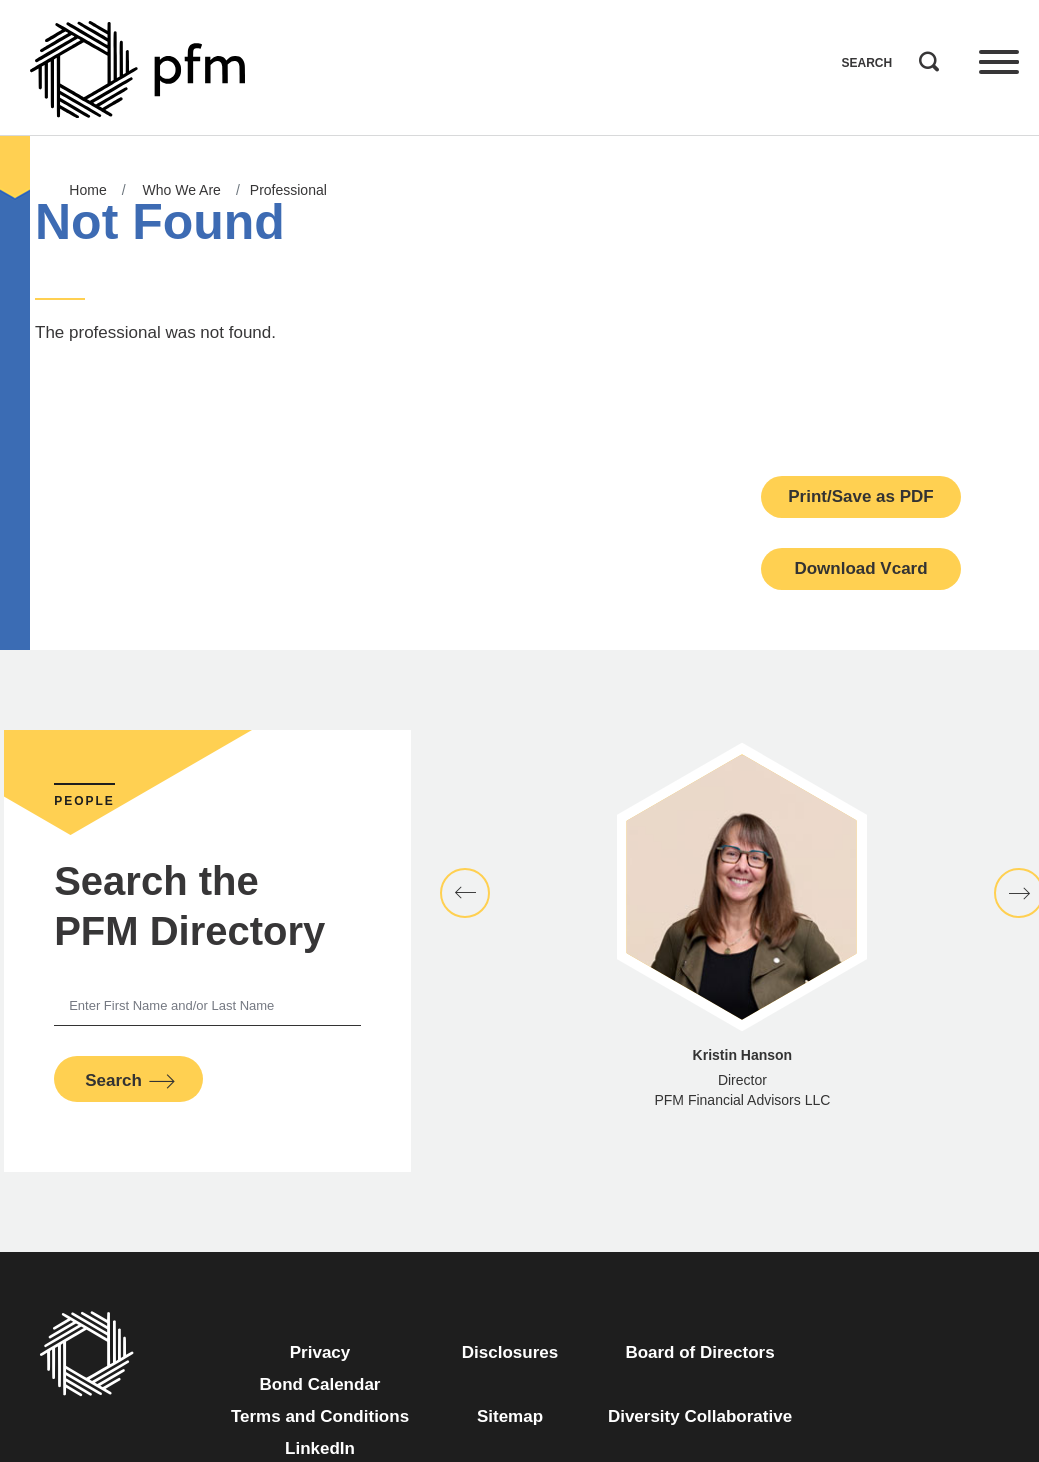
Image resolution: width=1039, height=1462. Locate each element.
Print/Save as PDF (861, 496)
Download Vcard (860, 568)
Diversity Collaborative (700, 1416)
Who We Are (182, 190)
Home (87, 190)
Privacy (320, 1352)
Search (924, 57)
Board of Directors (699, 1352)
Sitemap (510, 1416)
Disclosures (510, 1352)
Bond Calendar (320, 1384)
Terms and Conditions (320, 1416)
